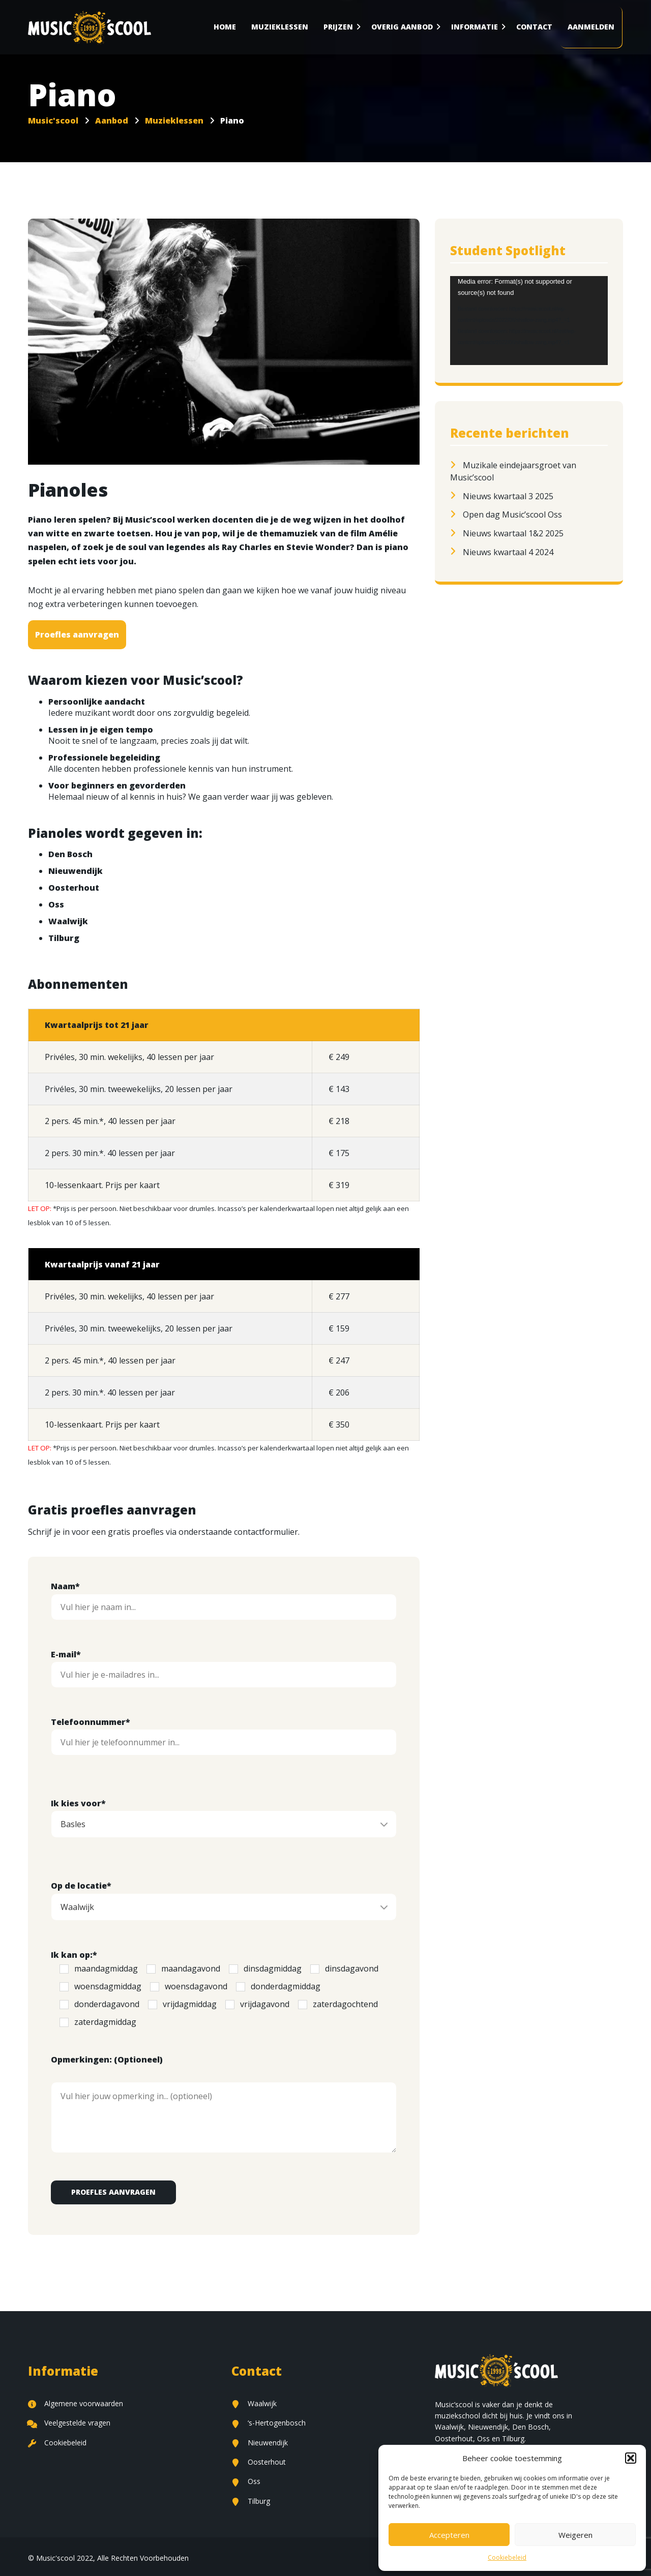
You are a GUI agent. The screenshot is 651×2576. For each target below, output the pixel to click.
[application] (529, 320)
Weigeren (575, 2535)
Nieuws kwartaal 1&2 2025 (513, 533)
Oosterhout (258, 2462)
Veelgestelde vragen (69, 2423)
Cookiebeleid (507, 2557)
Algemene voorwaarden (75, 2403)
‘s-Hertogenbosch (268, 2423)
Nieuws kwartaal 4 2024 (508, 551)
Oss (245, 2481)
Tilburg (250, 2501)
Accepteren (449, 2535)
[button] (631, 2458)
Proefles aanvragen (77, 634)
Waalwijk (254, 2403)
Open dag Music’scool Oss (512, 514)
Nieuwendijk (259, 2442)
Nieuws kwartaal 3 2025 (508, 495)
